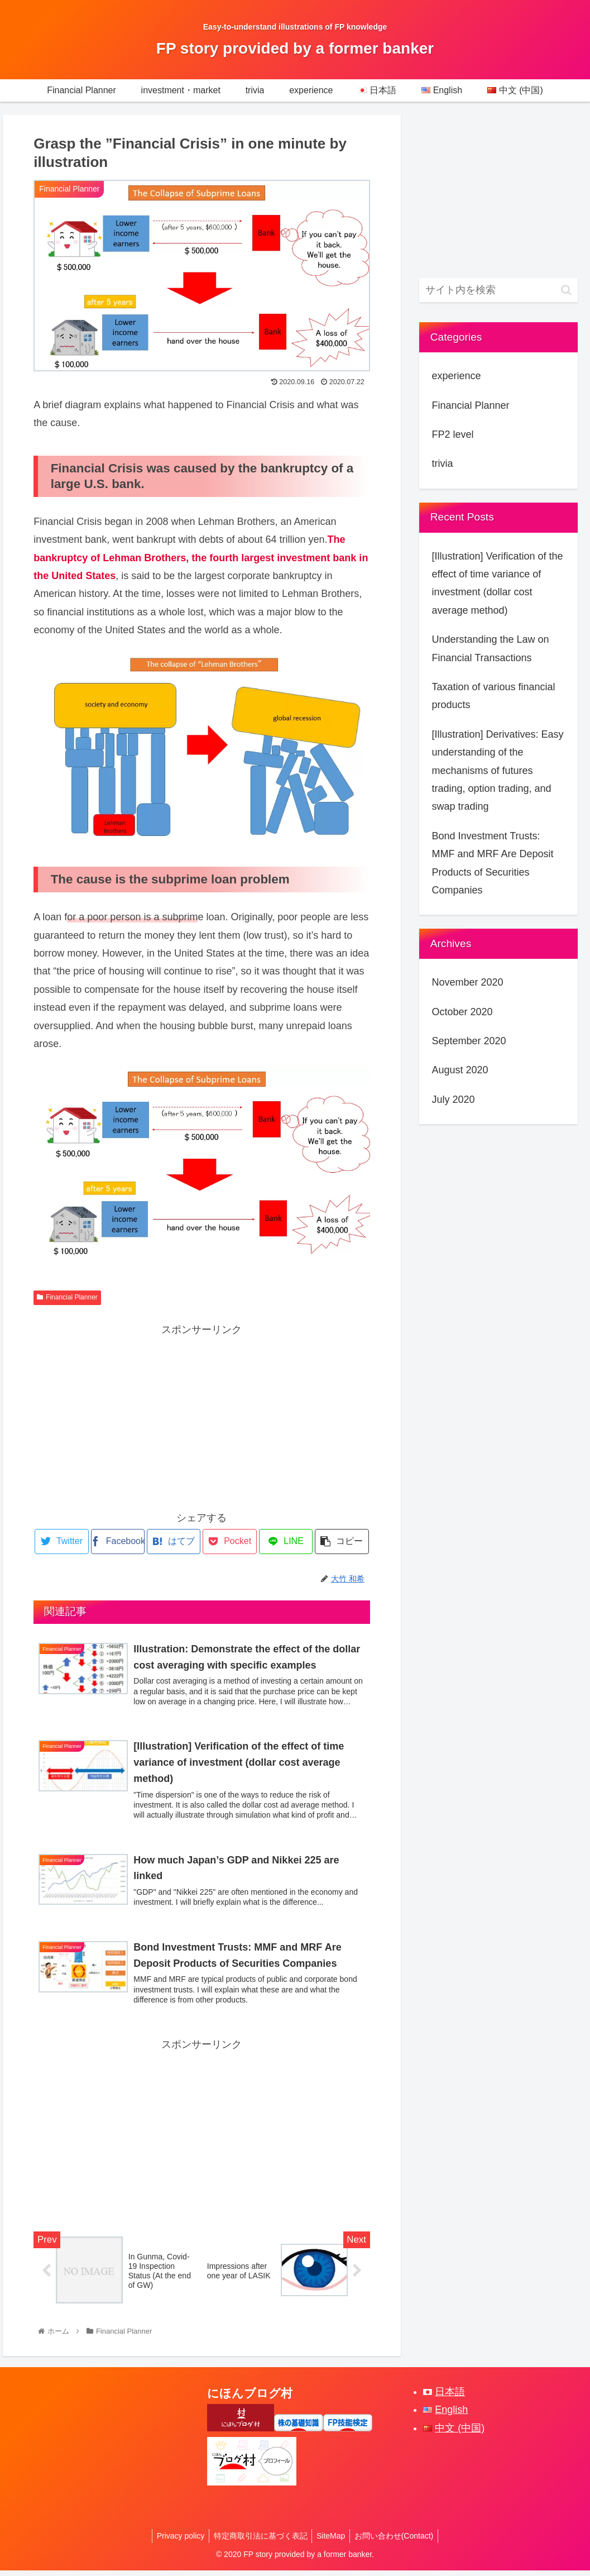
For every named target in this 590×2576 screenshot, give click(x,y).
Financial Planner (67, 1297)
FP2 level (452, 434)
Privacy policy (177, 2540)
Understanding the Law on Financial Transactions (490, 648)
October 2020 (461, 1011)
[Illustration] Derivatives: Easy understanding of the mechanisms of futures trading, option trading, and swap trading (497, 771)
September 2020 (468, 1040)
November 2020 (467, 982)
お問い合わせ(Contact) (398, 2540)
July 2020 (452, 1099)
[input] (498, 290)
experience (456, 375)
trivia (442, 463)
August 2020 (459, 1070)
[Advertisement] (201, 1417)
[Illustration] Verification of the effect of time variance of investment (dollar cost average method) (497, 583)
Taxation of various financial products (493, 695)
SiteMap (332, 2540)
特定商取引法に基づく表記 (259, 2540)
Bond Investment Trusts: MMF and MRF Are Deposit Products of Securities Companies (492, 863)
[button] (566, 290)
